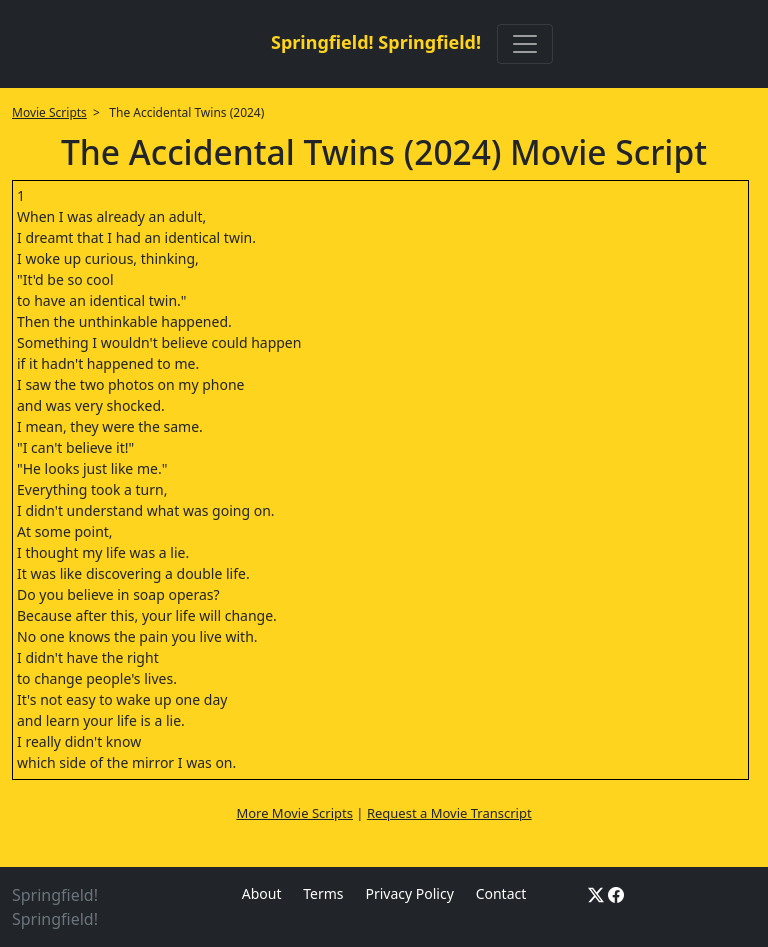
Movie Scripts (49, 112)
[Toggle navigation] (525, 44)
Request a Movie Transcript (449, 813)
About (262, 893)
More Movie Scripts (294, 813)
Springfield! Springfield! (376, 42)
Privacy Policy (409, 893)
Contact (501, 893)
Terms (323, 893)
